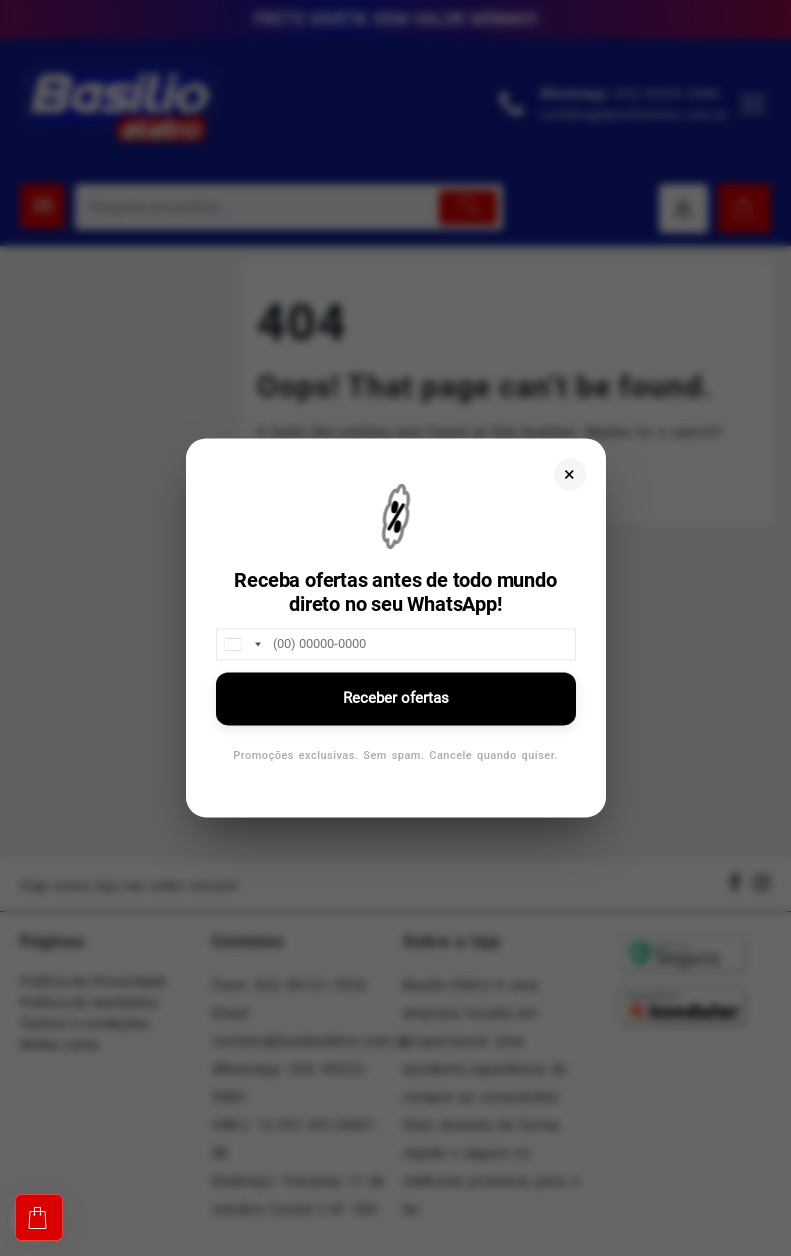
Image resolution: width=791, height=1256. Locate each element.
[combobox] (242, 644)
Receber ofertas (396, 698)
